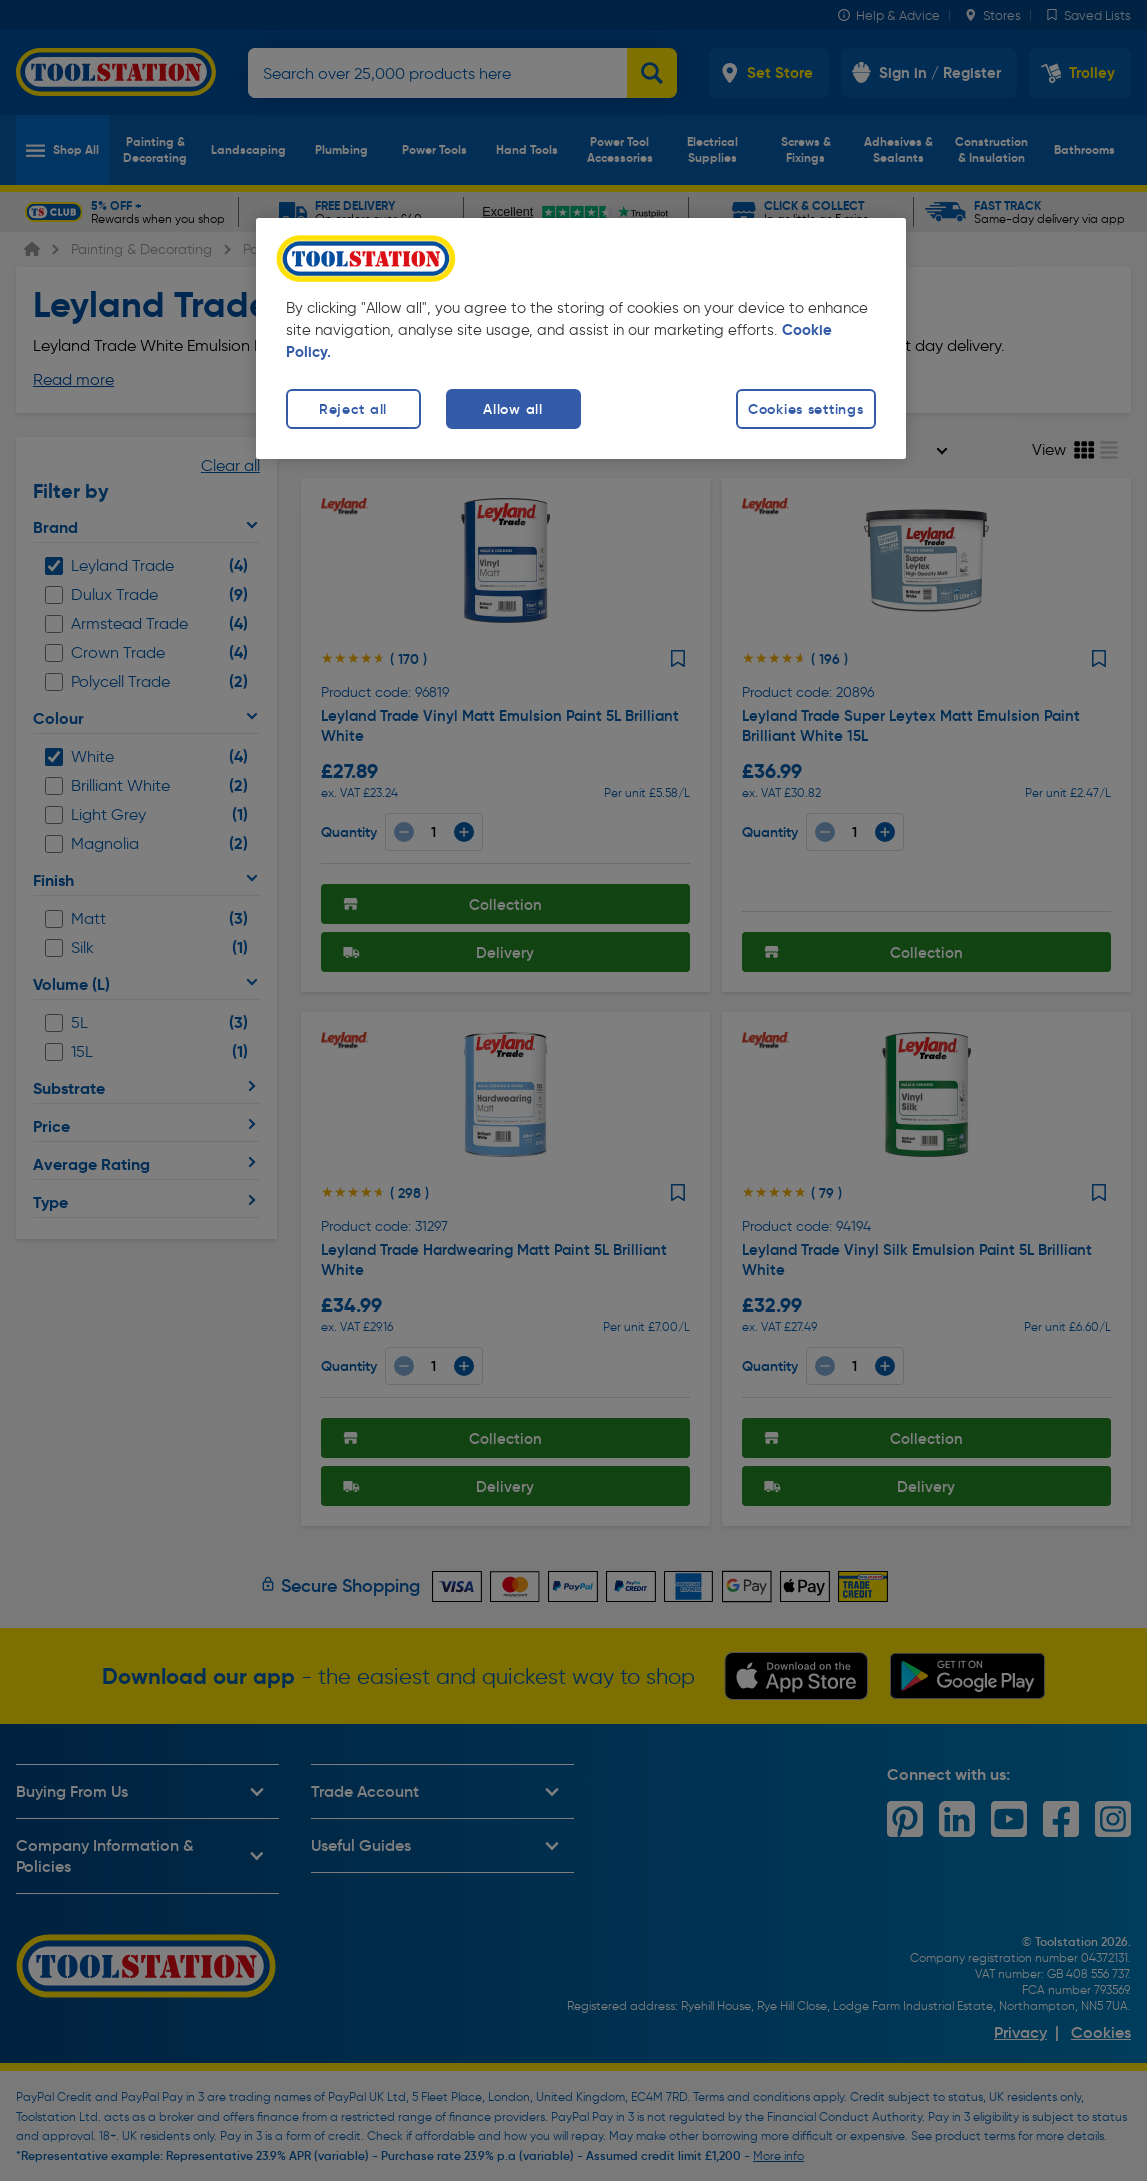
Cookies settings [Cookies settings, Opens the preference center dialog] (806, 409)
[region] (581, 338)
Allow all (512, 409)
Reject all (353, 409)
